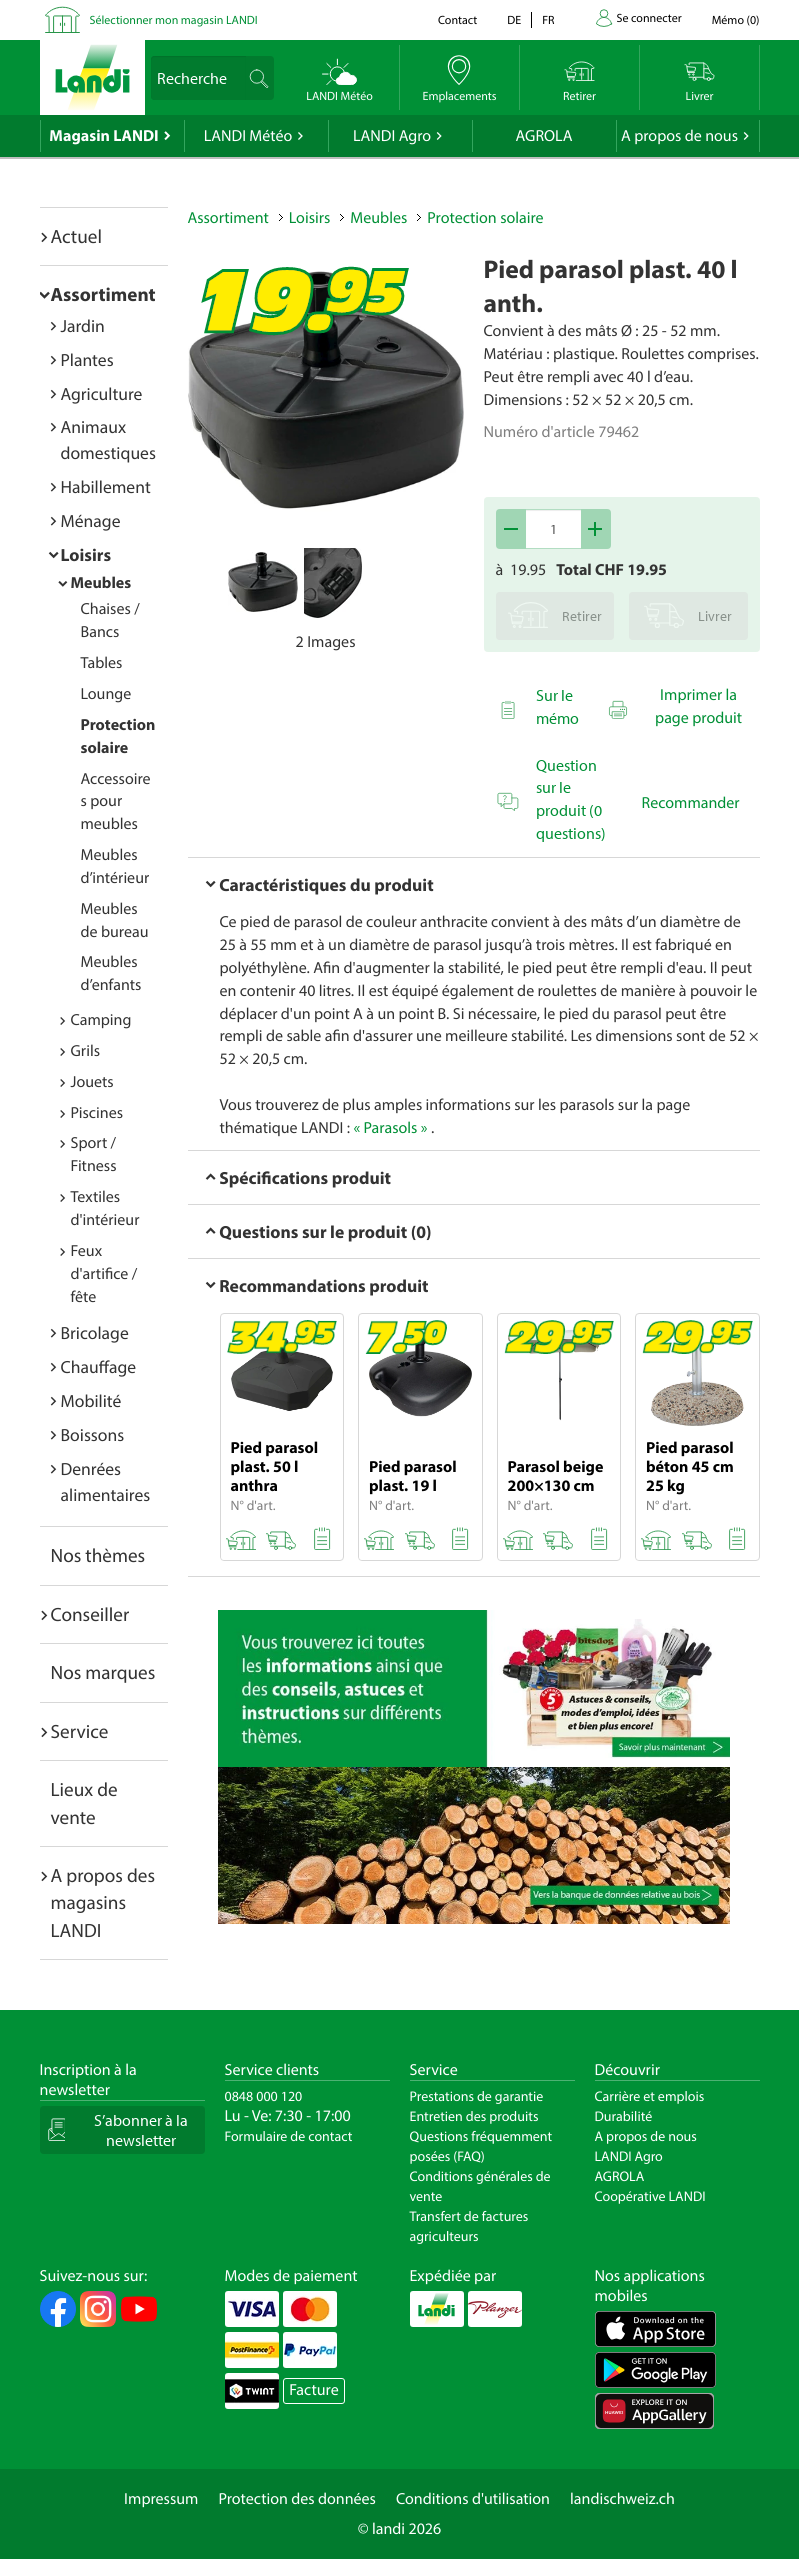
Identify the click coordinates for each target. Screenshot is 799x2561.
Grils (86, 1051)
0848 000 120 (264, 2096)
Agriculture (102, 393)
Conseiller (90, 1614)
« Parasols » (390, 1128)
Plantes (87, 359)
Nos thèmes (98, 1555)
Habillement (106, 486)
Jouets (92, 1082)
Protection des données (297, 2499)
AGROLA (544, 136)
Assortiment (103, 294)
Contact (457, 20)
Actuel (76, 236)
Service (80, 1731)
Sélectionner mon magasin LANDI (174, 20)
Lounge (106, 694)
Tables (102, 663)
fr (548, 20)
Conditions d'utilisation (473, 2499)
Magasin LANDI (103, 136)
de (514, 20)
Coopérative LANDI (650, 2196)
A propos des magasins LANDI (103, 1902)
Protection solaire (485, 218)
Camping (101, 1020)
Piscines (97, 1113)
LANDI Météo (248, 136)
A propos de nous (679, 136)
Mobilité (91, 1400)
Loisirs (86, 554)
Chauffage (99, 1366)
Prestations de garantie (477, 2096)
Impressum (161, 2499)
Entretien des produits (474, 2116)
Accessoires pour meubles (116, 802)
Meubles (101, 583)
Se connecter (649, 18)
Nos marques (103, 1672)
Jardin (83, 325)
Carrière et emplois (650, 2096)
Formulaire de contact (289, 2136)
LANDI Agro (392, 136)
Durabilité (624, 2116)
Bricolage (95, 1332)
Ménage (91, 520)
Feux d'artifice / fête (104, 1274)
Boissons (93, 1434)
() (736, 20)
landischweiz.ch (622, 2499)
